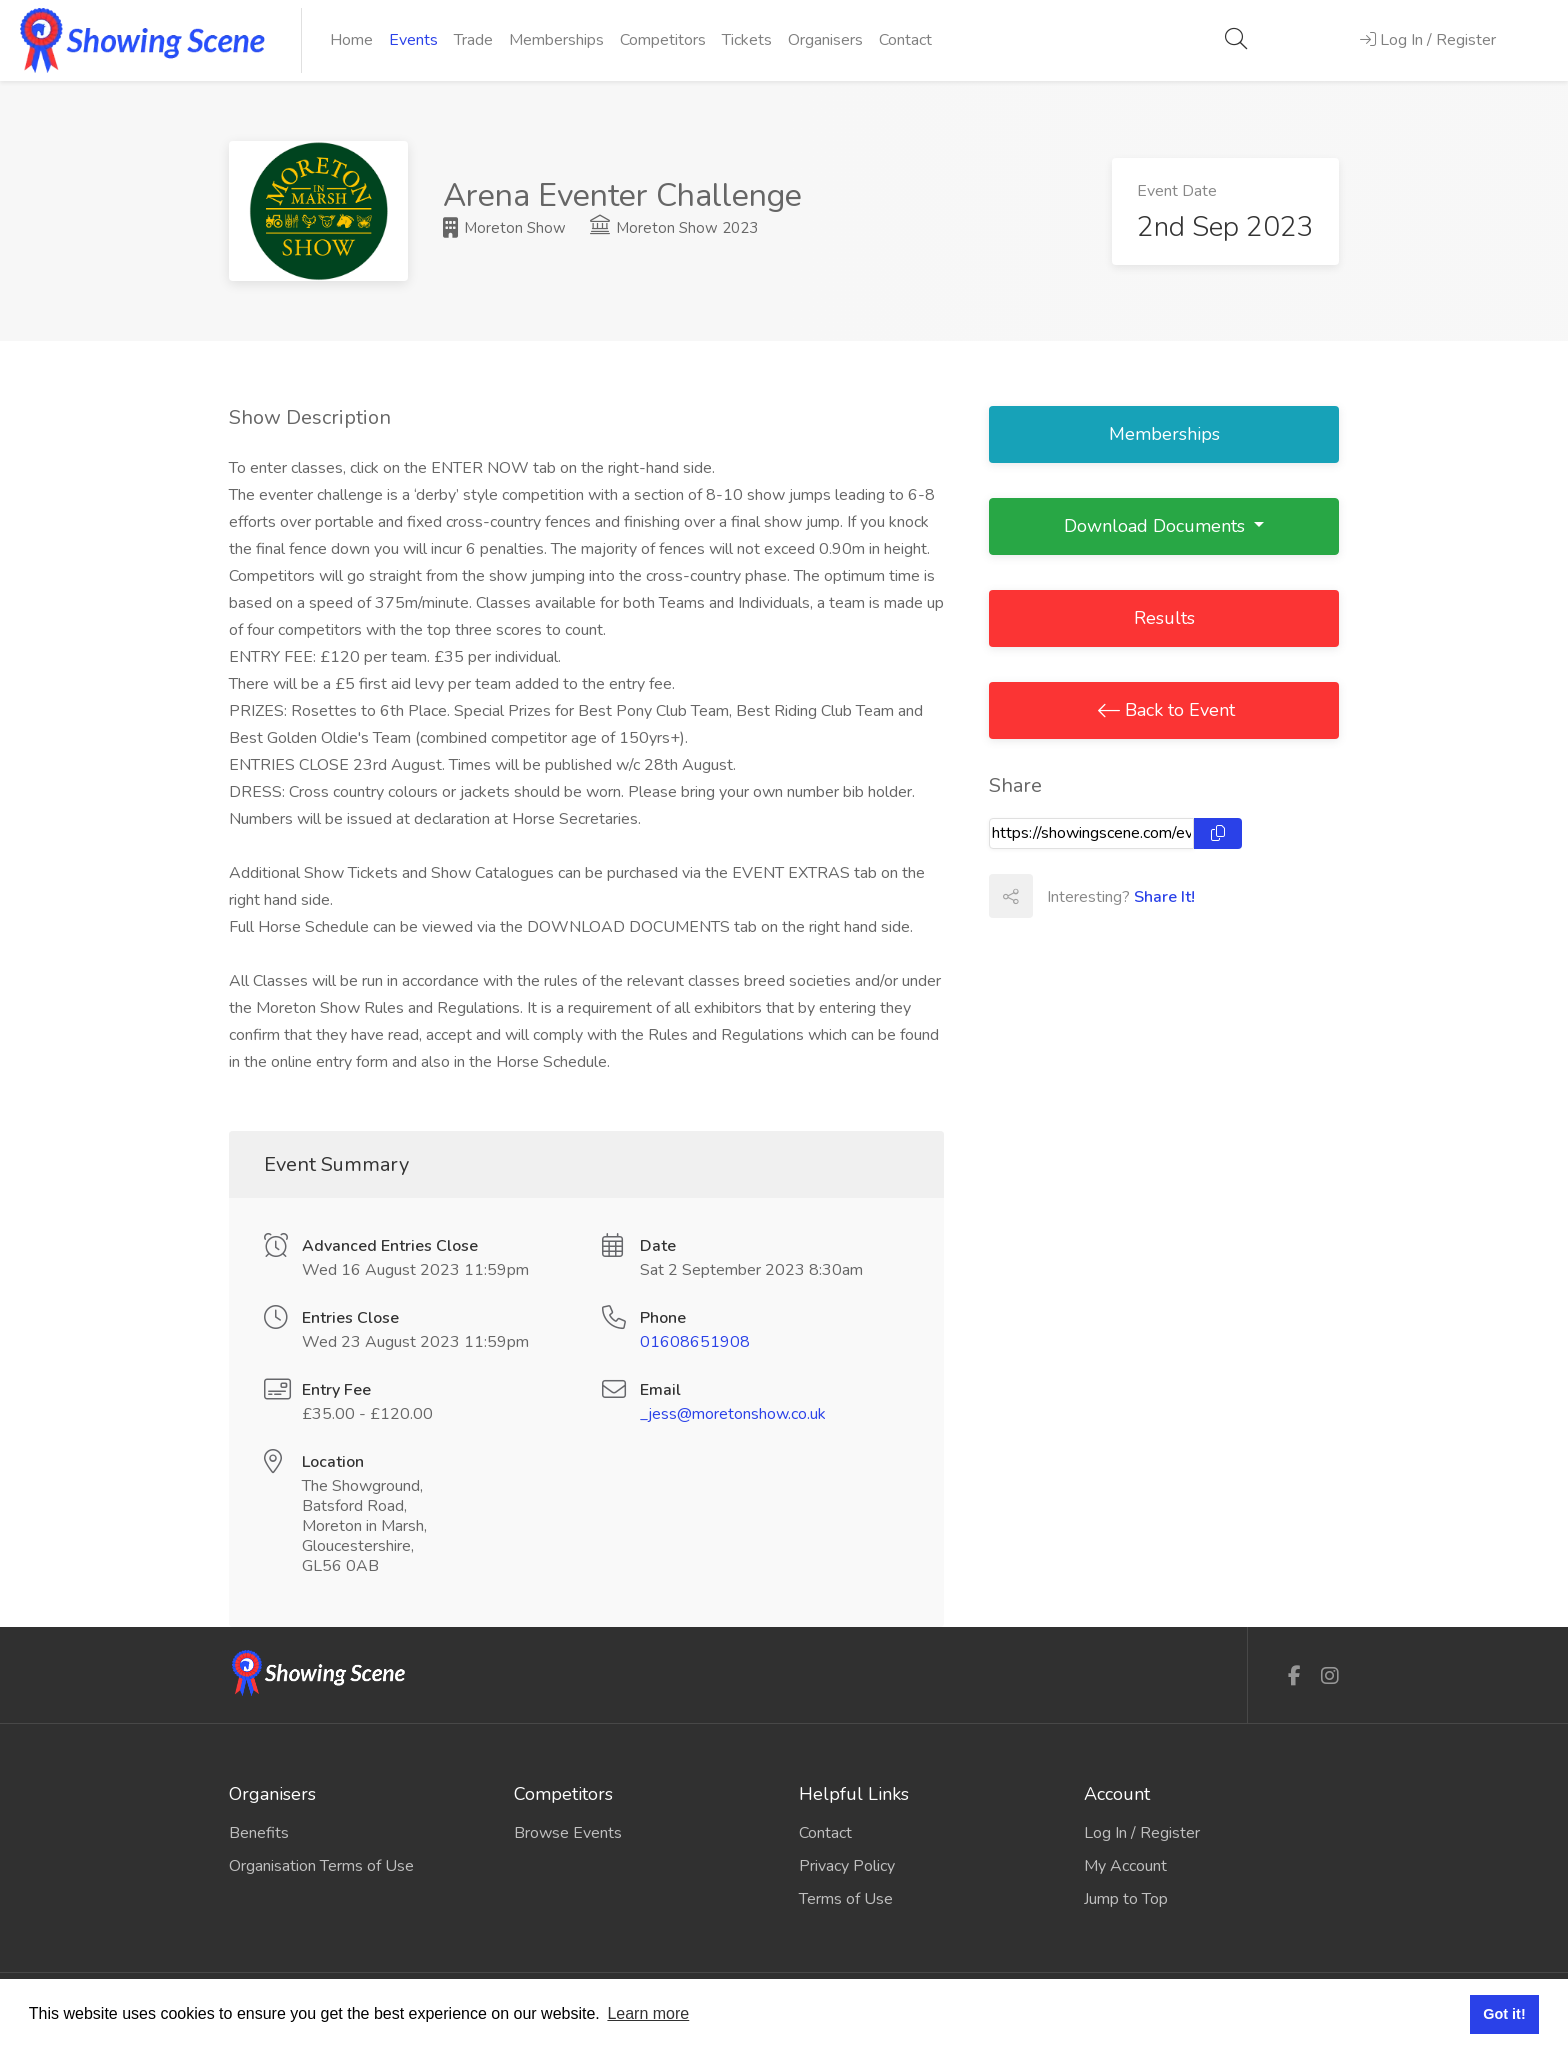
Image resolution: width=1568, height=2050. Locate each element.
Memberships (556, 40)
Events (413, 40)
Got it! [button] (1504, 2014)
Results (1164, 618)
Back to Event (1177, 710)
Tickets (747, 40)
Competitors (663, 40)
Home (351, 40)
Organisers (825, 40)
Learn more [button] (648, 2013)
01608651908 (695, 1342)
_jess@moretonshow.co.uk (733, 1414)
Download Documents (1157, 526)
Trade (473, 40)
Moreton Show (504, 228)
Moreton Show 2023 (674, 228)
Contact (905, 40)
